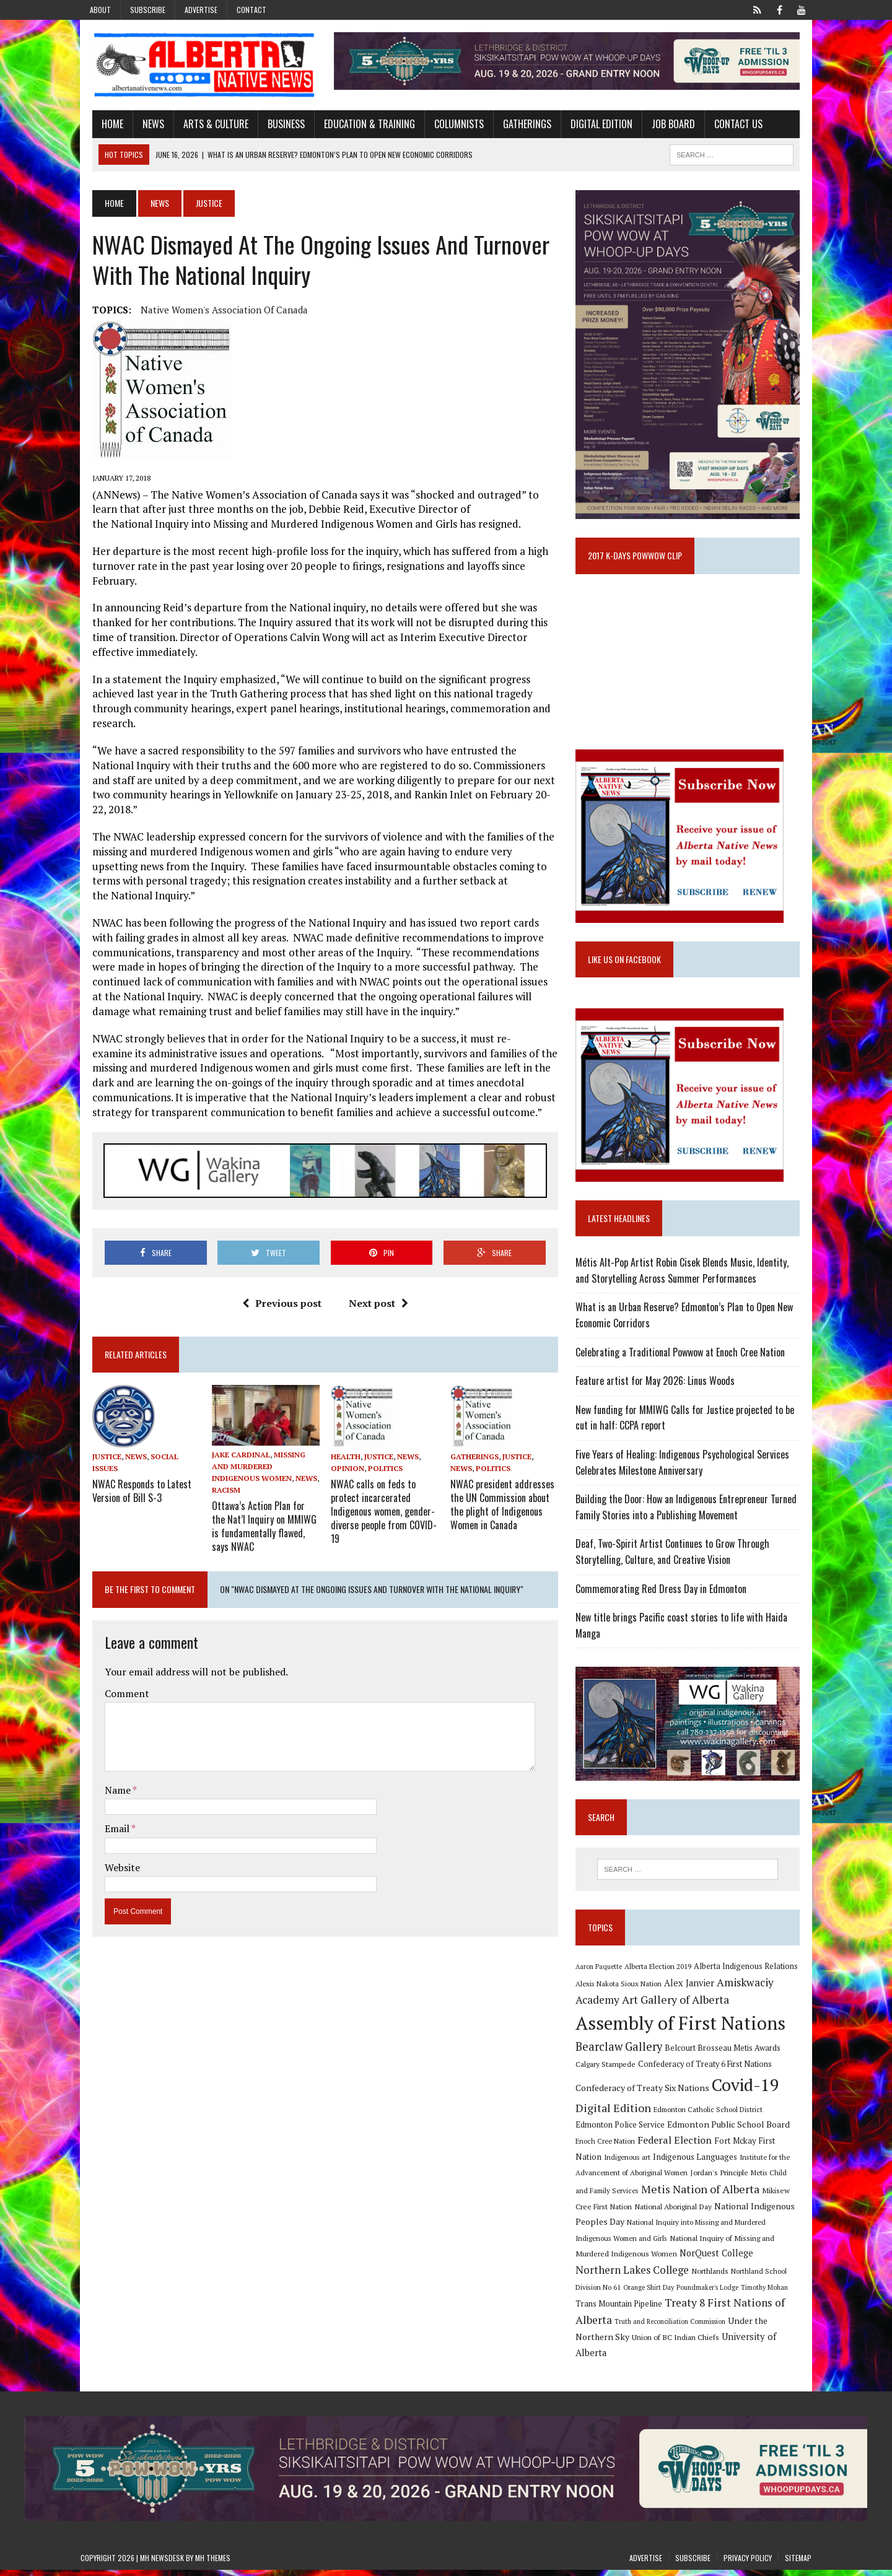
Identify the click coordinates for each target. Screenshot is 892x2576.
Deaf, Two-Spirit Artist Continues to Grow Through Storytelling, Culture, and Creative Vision (677, 1568)
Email (106, 1776)
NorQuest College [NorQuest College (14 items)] (617, 2276)
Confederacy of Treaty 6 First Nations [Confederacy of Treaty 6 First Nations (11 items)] (709, 2086)
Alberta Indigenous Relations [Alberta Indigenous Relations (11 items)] (750, 1988)
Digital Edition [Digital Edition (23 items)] (617, 2129)
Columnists (447, 125)
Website (110, 1815)
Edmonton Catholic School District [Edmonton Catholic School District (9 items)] (712, 2131)
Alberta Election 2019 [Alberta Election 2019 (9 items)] (662, 1988)
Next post (374, 1262)
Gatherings (515, 125)
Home (101, 125)
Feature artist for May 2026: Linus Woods (659, 1398)
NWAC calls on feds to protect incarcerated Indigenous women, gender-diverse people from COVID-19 (380, 1468)
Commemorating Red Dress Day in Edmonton (665, 1606)
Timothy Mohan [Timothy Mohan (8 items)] (603, 2310)
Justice (95, 1415)
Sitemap (798, 2564)
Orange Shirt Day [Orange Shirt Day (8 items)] (710, 2293)
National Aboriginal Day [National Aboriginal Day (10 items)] (618, 2228)
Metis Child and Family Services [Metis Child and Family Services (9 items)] (751, 2194)
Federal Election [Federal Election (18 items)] (640, 2161)
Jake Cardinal (233, 1415)
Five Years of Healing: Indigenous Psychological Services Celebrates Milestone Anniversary (687, 1479)
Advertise (201, 9)
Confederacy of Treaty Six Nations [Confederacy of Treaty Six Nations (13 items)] (647, 2109)
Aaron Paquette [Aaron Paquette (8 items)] (603, 1988)
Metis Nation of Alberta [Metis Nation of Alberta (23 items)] (639, 2210)
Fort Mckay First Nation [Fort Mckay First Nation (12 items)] (724, 2162)
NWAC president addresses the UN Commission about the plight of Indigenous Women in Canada (502, 1461)
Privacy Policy (748, 2564)
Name (107, 1737)
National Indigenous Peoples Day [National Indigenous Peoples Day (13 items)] (725, 2227)
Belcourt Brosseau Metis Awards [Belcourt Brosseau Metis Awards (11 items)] (727, 2069)
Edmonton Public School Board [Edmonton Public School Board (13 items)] (693, 2146)
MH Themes (212, 2564)
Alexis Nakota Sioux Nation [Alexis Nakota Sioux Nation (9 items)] (623, 2005)
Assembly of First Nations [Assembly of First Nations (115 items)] (685, 2044)
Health (342, 1415)
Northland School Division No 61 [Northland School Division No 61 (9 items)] (631, 2292)
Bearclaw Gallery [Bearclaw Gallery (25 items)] (623, 2068)
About (100, 9)
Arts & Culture (204, 125)
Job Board (661, 125)
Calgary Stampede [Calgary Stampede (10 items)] (610, 2086)
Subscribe (147, 9)
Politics (381, 1427)
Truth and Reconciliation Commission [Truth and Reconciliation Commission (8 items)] (728, 2327)
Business (274, 125)
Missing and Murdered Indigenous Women (259, 1426)
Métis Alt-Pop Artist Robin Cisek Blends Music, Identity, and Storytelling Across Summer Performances (694, 1287)
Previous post (277, 1262)
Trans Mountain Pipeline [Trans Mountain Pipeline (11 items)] (672, 2310)
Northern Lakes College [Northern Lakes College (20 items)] (712, 2276)
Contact (251, 9)
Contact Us (726, 125)
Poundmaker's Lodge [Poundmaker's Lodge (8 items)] (769, 2293)
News (141, 125)
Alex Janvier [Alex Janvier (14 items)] (693, 2005)
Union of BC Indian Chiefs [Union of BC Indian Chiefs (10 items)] (694, 2343)
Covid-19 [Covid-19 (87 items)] (750, 2106)
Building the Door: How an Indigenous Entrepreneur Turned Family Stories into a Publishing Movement (690, 1524)
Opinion (344, 1427)
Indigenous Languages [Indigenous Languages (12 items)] (633, 2178)
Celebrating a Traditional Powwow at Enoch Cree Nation (684, 1369)
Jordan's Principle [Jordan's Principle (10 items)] (669, 2194)
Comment (115, 1641)
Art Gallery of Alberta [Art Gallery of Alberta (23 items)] (679, 2021)
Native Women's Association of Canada (212, 312)
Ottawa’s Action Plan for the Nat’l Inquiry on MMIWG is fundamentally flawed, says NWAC (258, 1473)
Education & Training (357, 125)
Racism (277, 1439)
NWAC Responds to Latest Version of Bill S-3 (130, 1449)
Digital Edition (590, 125)
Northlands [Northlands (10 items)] (790, 2277)
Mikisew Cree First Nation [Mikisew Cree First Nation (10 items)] (744, 2212)
